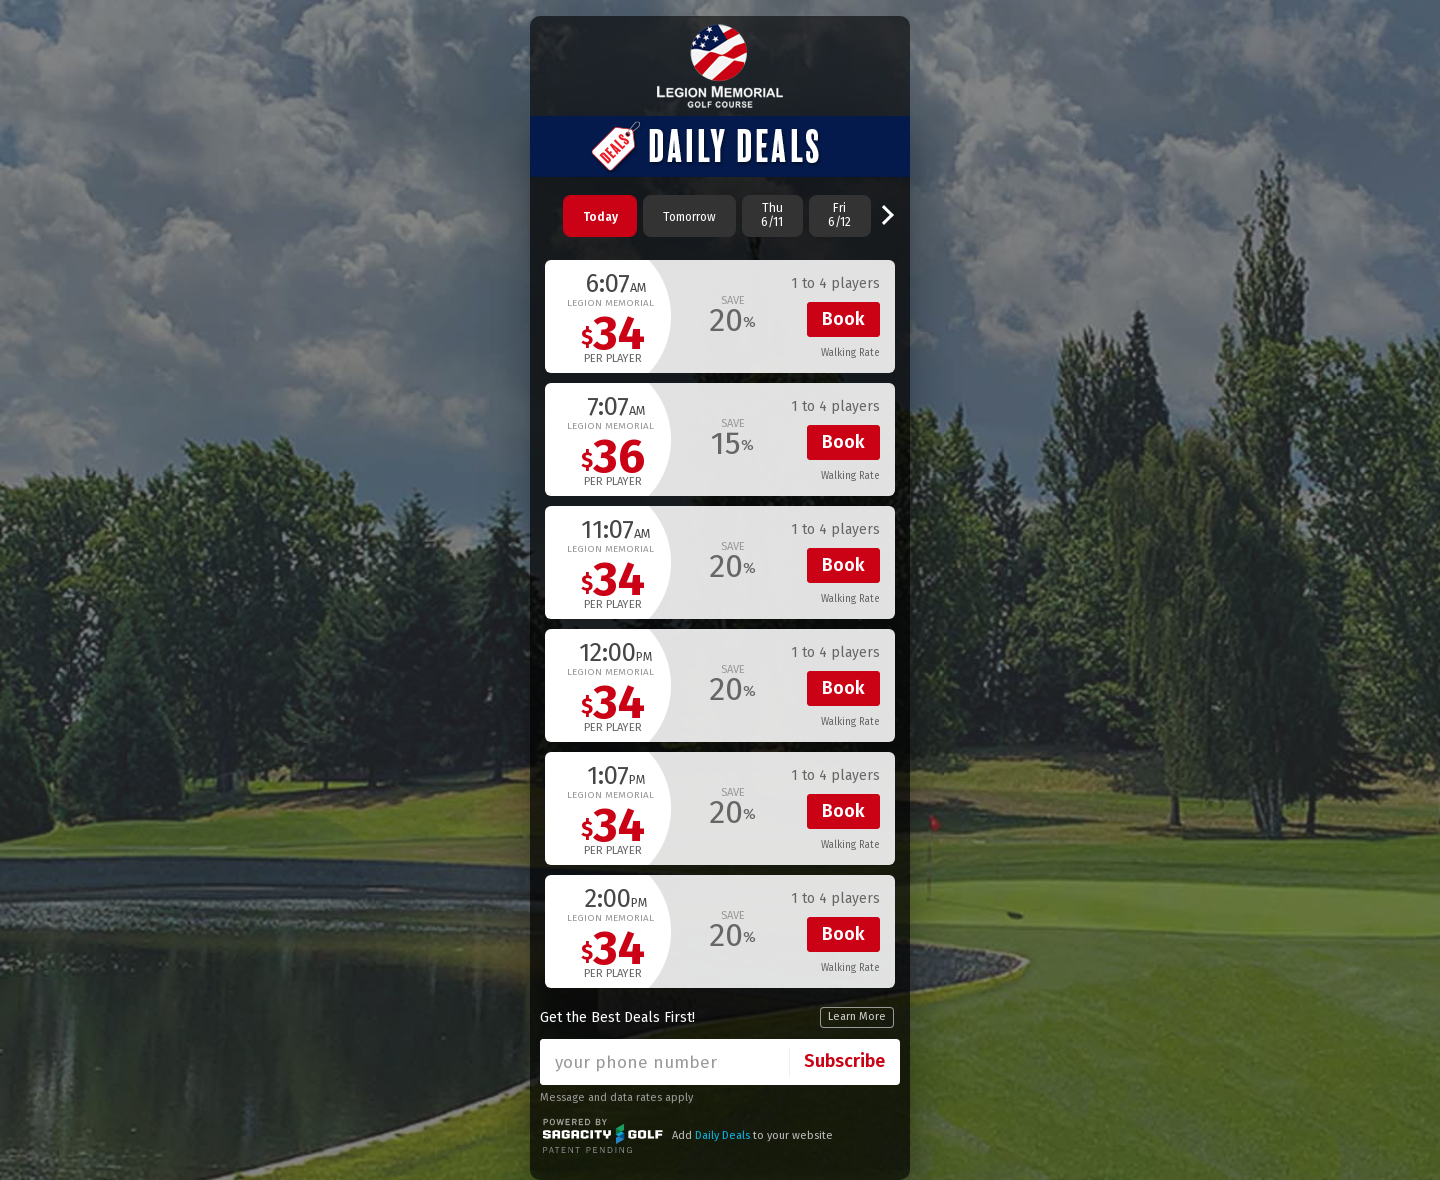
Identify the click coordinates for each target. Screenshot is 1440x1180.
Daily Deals (722, 1135)
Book (843, 319)
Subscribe (844, 1061)
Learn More (857, 1016)
